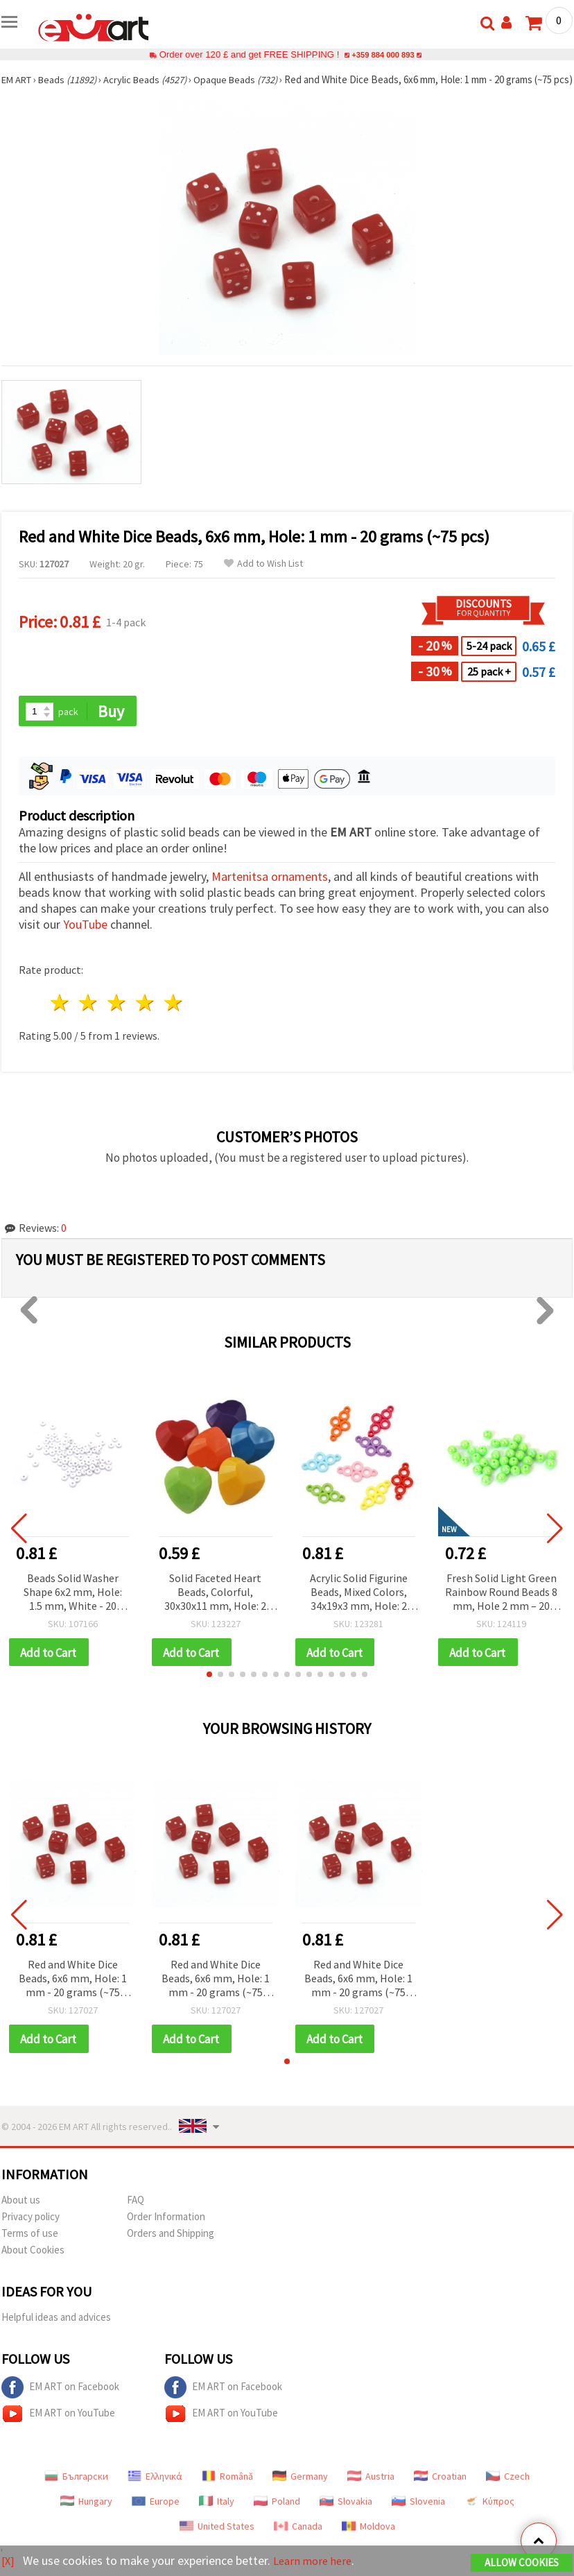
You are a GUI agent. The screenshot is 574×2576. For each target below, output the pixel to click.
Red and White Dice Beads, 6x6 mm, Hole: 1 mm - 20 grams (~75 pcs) (73, 1994)
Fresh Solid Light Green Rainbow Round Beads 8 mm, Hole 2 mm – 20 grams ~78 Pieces (501, 1607)
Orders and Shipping (170, 2249)
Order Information (166, 2232)
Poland (277, 2517)
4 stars (145, 1017)
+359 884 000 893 (382, 54)
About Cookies (32, 2265)
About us (20, 2215)
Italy (216, 2517)
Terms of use (29, 2249)
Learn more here (317, 2561)
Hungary (86, 2517)
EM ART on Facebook (60, 2403)
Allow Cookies (522, 2563)
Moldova (368, 2542)
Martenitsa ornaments (269, 891)
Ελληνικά (155, 2492)
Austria (370, 2492)
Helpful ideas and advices (56, 2332)
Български (76, 2492)
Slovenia (418, 2517)
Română (227, 2492)
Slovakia (346, 2517)
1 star (60, 1017)
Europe (156, 2517)
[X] (8, 2561)
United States (217, 2542)
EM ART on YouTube (58, 2430)
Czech (508, 2492)
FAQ (135, 2215)
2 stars (89, 1017)
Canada (298, 2542)
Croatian (440, 2492)
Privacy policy (30, 2232)
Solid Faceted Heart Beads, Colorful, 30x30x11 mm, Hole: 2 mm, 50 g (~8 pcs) (215, 1607)
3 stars (117, 1017)
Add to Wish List (263, 577)
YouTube (85, 939)
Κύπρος (489, 2517)
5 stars (173, 1017)
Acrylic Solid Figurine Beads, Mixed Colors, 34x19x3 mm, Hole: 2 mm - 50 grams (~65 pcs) (359, 1607)
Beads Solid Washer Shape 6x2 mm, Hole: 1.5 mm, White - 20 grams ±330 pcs (73, 1607)
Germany (300, 2492)
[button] (209, 1689)
